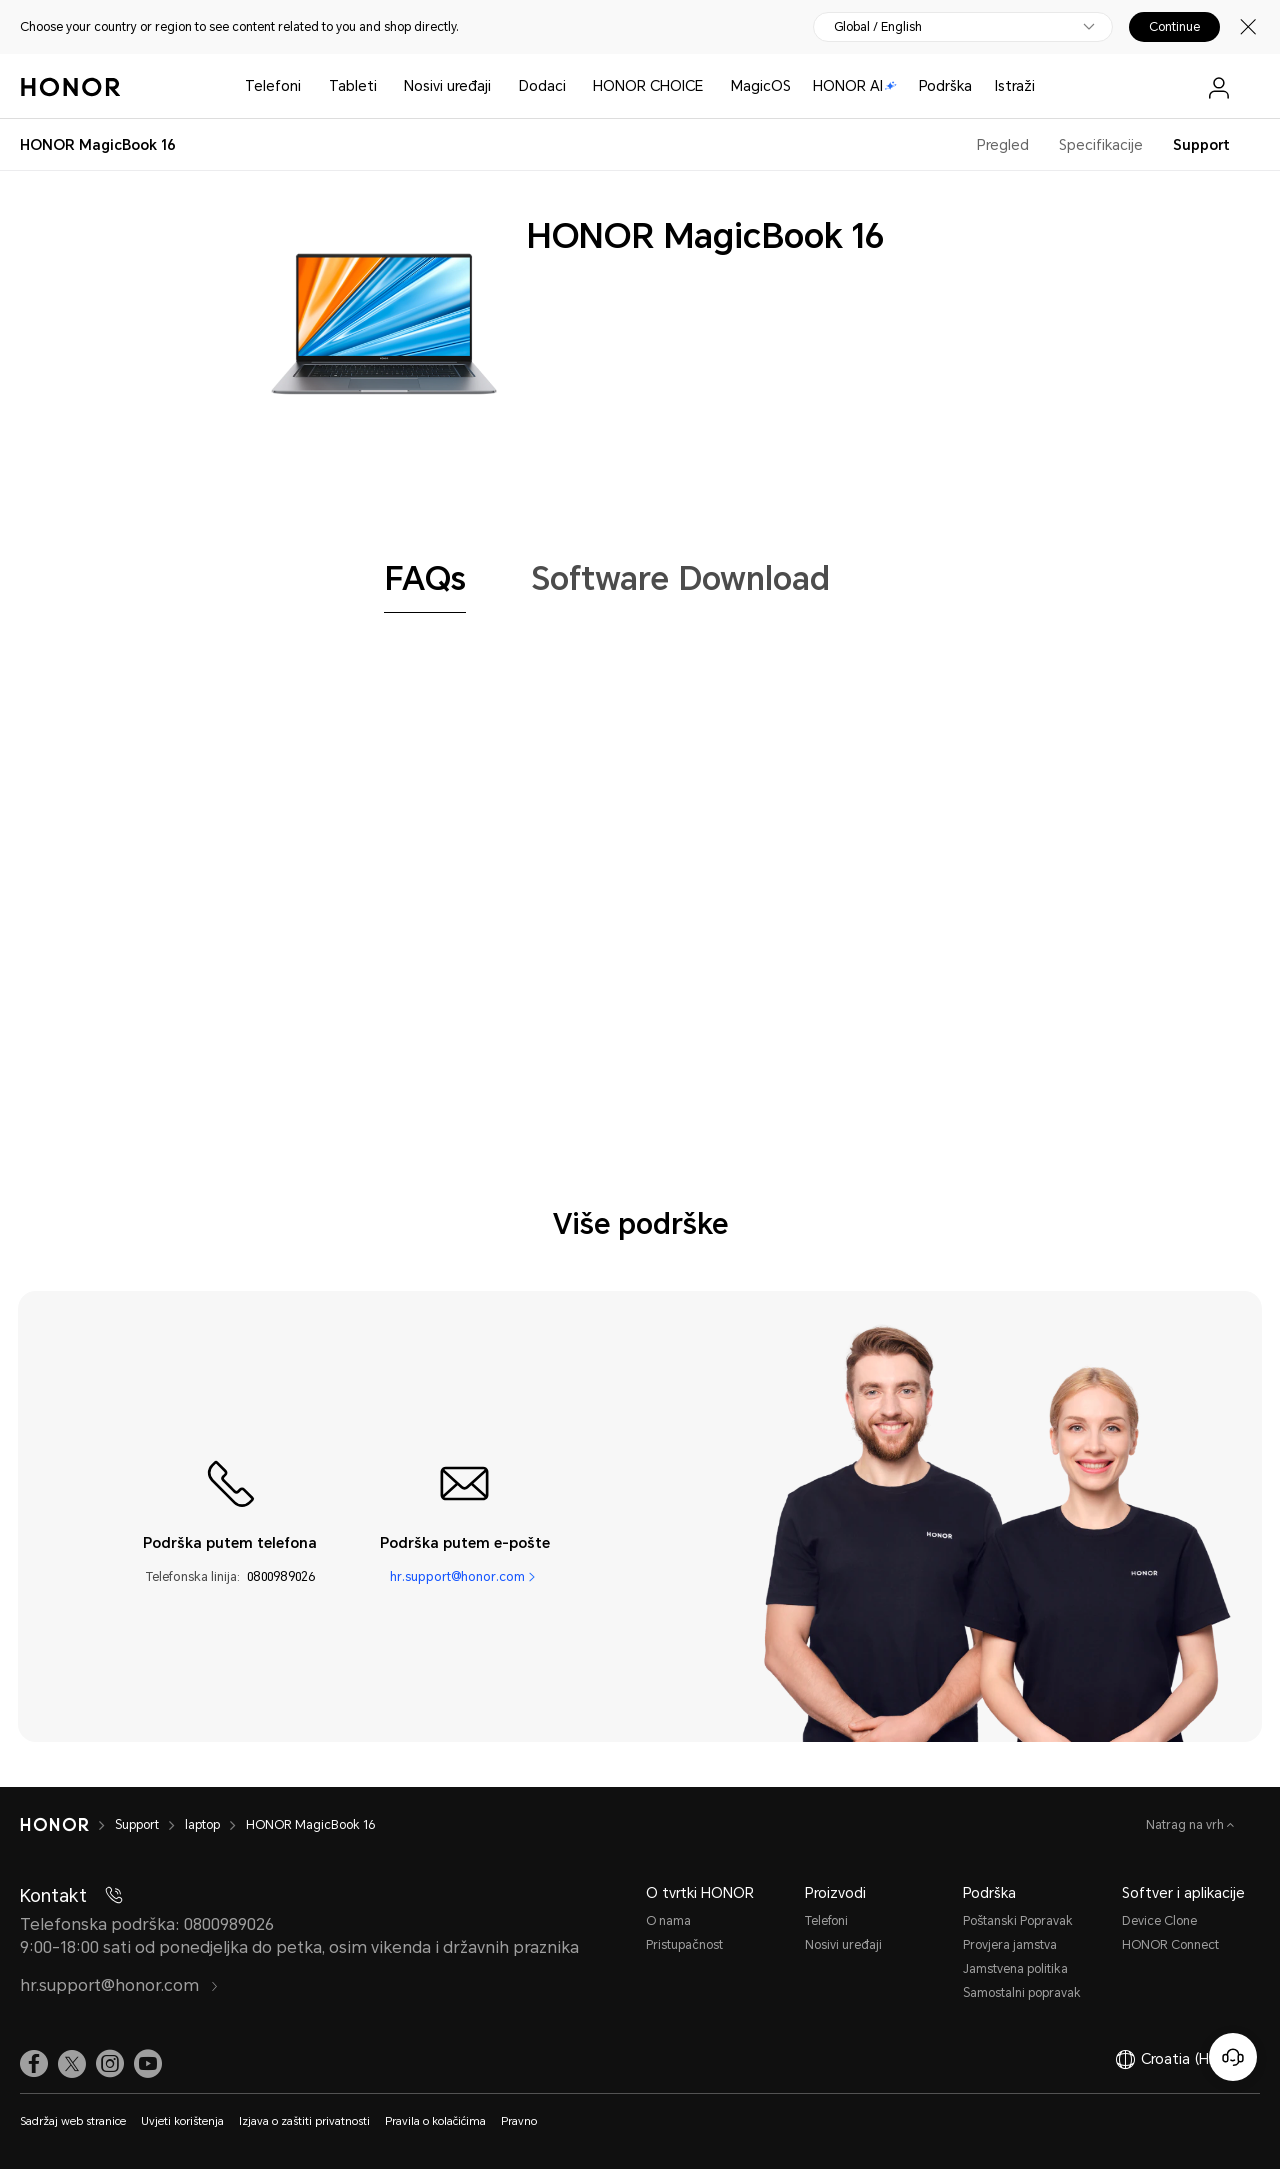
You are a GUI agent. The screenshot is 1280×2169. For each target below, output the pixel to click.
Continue (1174, 27)
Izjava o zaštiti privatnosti (304, 2121)
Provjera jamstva (1010, 1945)
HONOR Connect (1170, 1945)
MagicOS (761, 86)
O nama (668, 1921)
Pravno (519, 2121)
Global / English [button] (878, 27)
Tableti (353, 86)
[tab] (425, 579)
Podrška (945, 86)
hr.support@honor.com (457, 1576)
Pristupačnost (684, 1945)
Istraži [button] (1015, 86)
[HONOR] (54, 1825)
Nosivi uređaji (447, 86)
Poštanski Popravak (1018, 1921)
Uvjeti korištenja (182, 2121)
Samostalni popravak (1022, 1993)
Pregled (1003, 145)
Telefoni (273, 86)
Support (1201, 145)
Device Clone (1159, 1921)
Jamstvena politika (1015, 1969)
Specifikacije (1101, 145)
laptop (202, 1825)
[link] (34, 2064)
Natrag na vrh (1186, 1825)
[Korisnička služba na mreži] (1233, 2057)
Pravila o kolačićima (435, 2121)
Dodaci (542, 86)
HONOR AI (855, 86)
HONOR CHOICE (648, 86)
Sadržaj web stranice (73, 2121)
